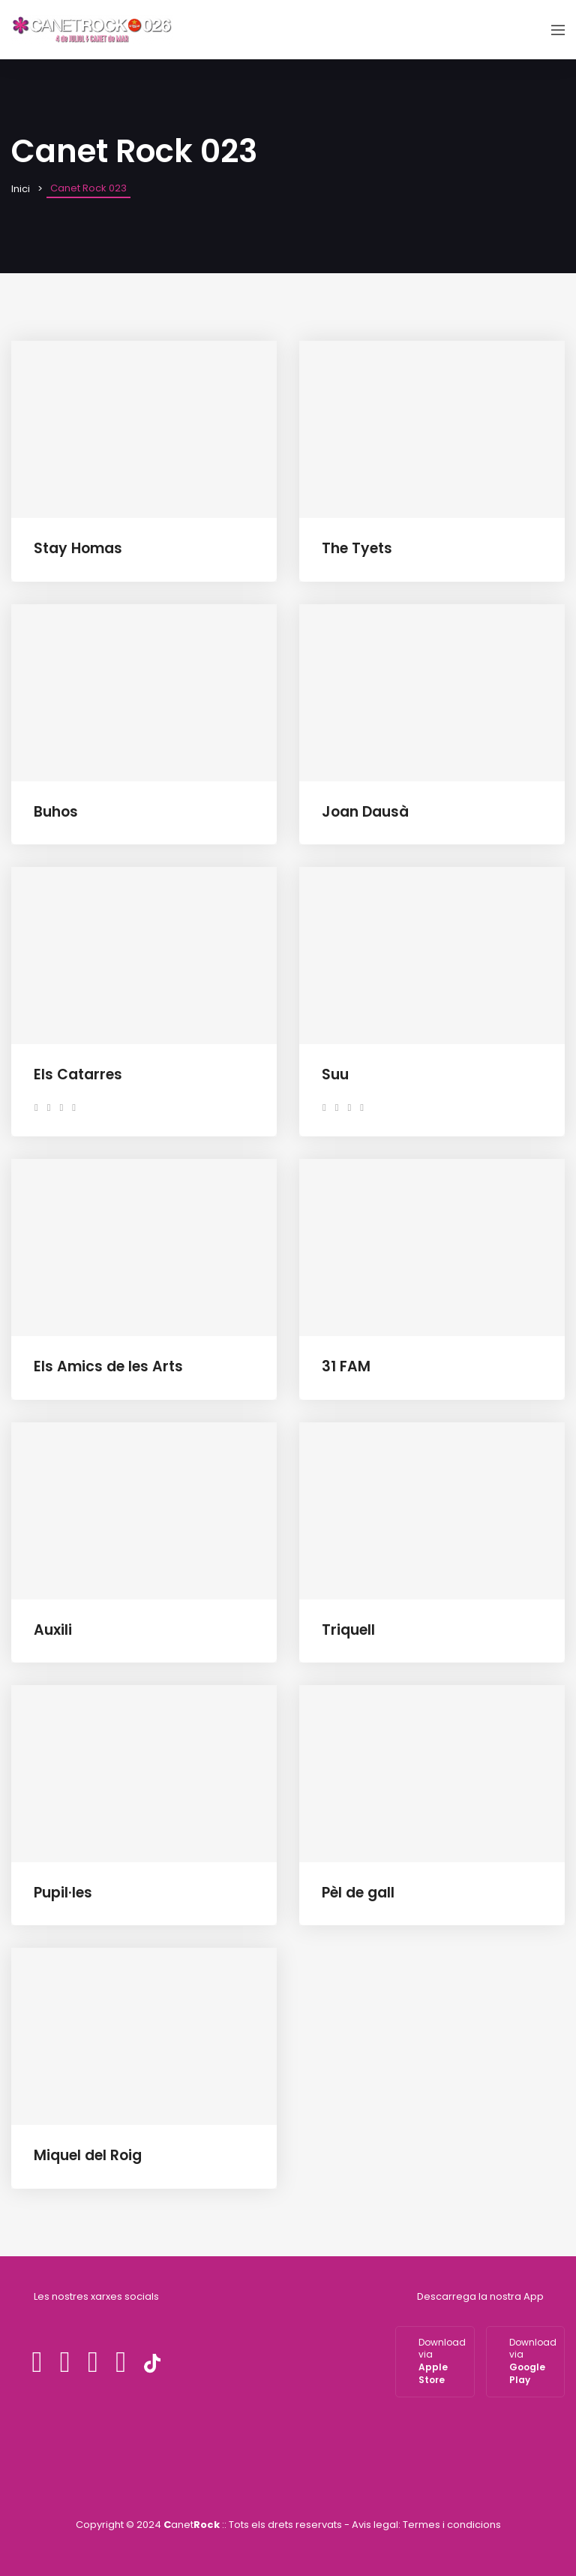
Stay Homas (78, 548)
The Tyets (357, 548)
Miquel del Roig (88, 2155)
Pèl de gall (358, 1892)
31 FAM (346, 1366)
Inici (20, 189)
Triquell (348, 1630)
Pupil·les (63, 1892)
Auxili (53, 1630)
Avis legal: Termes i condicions (426, 2524)
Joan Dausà (365, 812)
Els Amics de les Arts (108, 1366)
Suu (335, 1074)
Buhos (56, 812)
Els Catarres (78, 1074)
